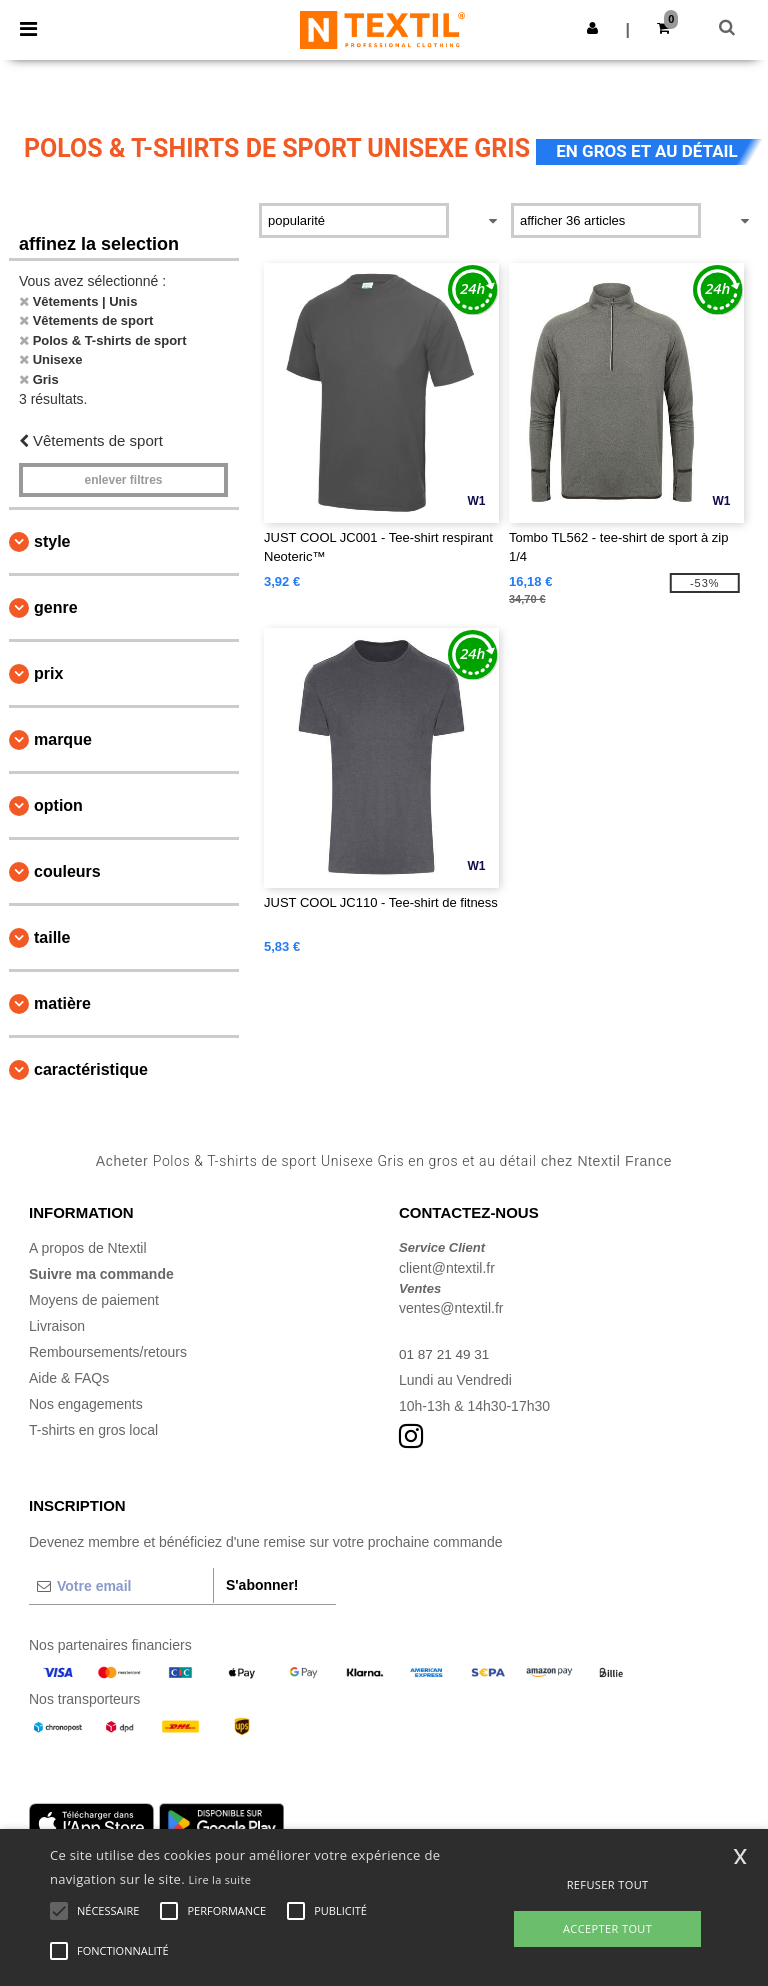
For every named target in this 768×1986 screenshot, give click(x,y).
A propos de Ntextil (88, 1248)
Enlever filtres (123, 480)
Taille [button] (52, 937)
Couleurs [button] (67, 871)
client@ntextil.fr (447, 1268)
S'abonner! (262, 1585)
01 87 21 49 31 (445, 1354)
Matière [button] (62, 1003)
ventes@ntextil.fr (451, 1308)
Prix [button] (48, 673)
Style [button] (52, 541)
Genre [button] (56, 607)
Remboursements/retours (108, 1352)
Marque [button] (63, 739)
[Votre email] (121, 1586)
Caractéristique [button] (91, 1069)
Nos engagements (86, 1404)
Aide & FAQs (69, 1378)
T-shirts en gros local (93, 1430)
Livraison (57, 1326)
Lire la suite (220, 1879)
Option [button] (58, 805)
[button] (592, 28)
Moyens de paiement (94, 1300)
